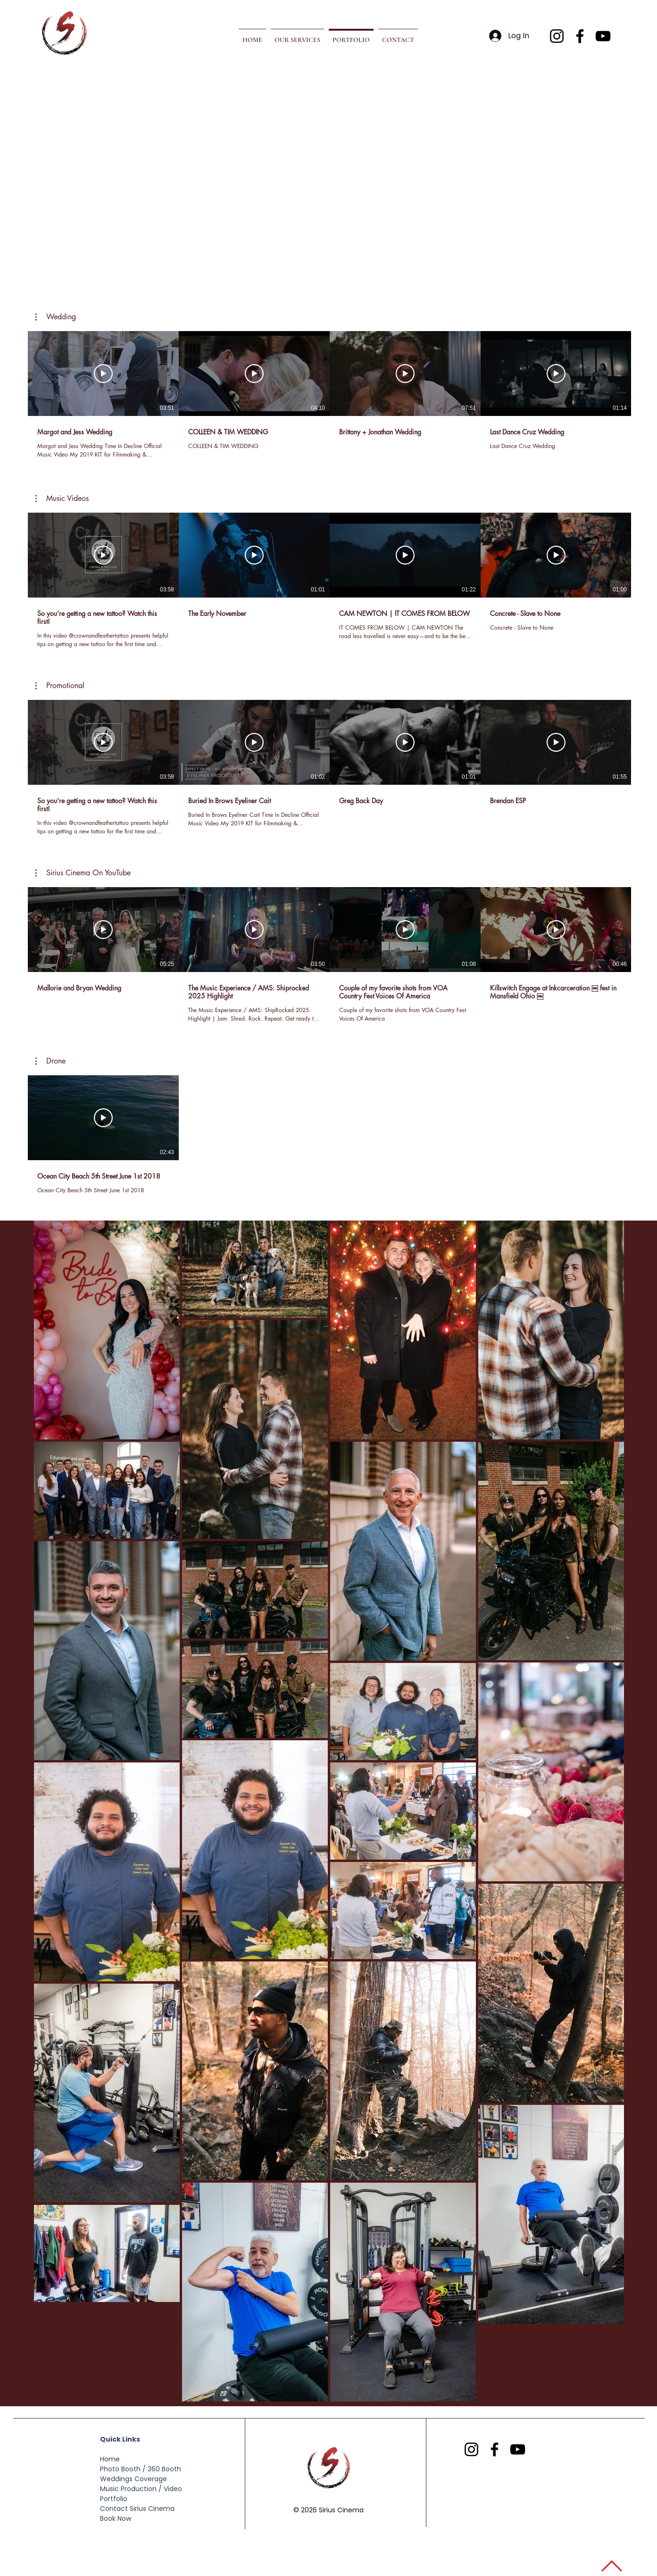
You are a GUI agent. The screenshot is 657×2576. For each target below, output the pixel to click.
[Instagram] (557, 36)
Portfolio (113, 2498)
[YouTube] (603, 36)
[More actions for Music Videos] (62, 498)
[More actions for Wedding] (55, 317)
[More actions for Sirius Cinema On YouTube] (83, 873)
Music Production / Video (141, 2488)
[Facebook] (580, 36)
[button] (297, 35)
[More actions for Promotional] (59, 685)
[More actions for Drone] (50, 1061)
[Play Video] (103, 373)
